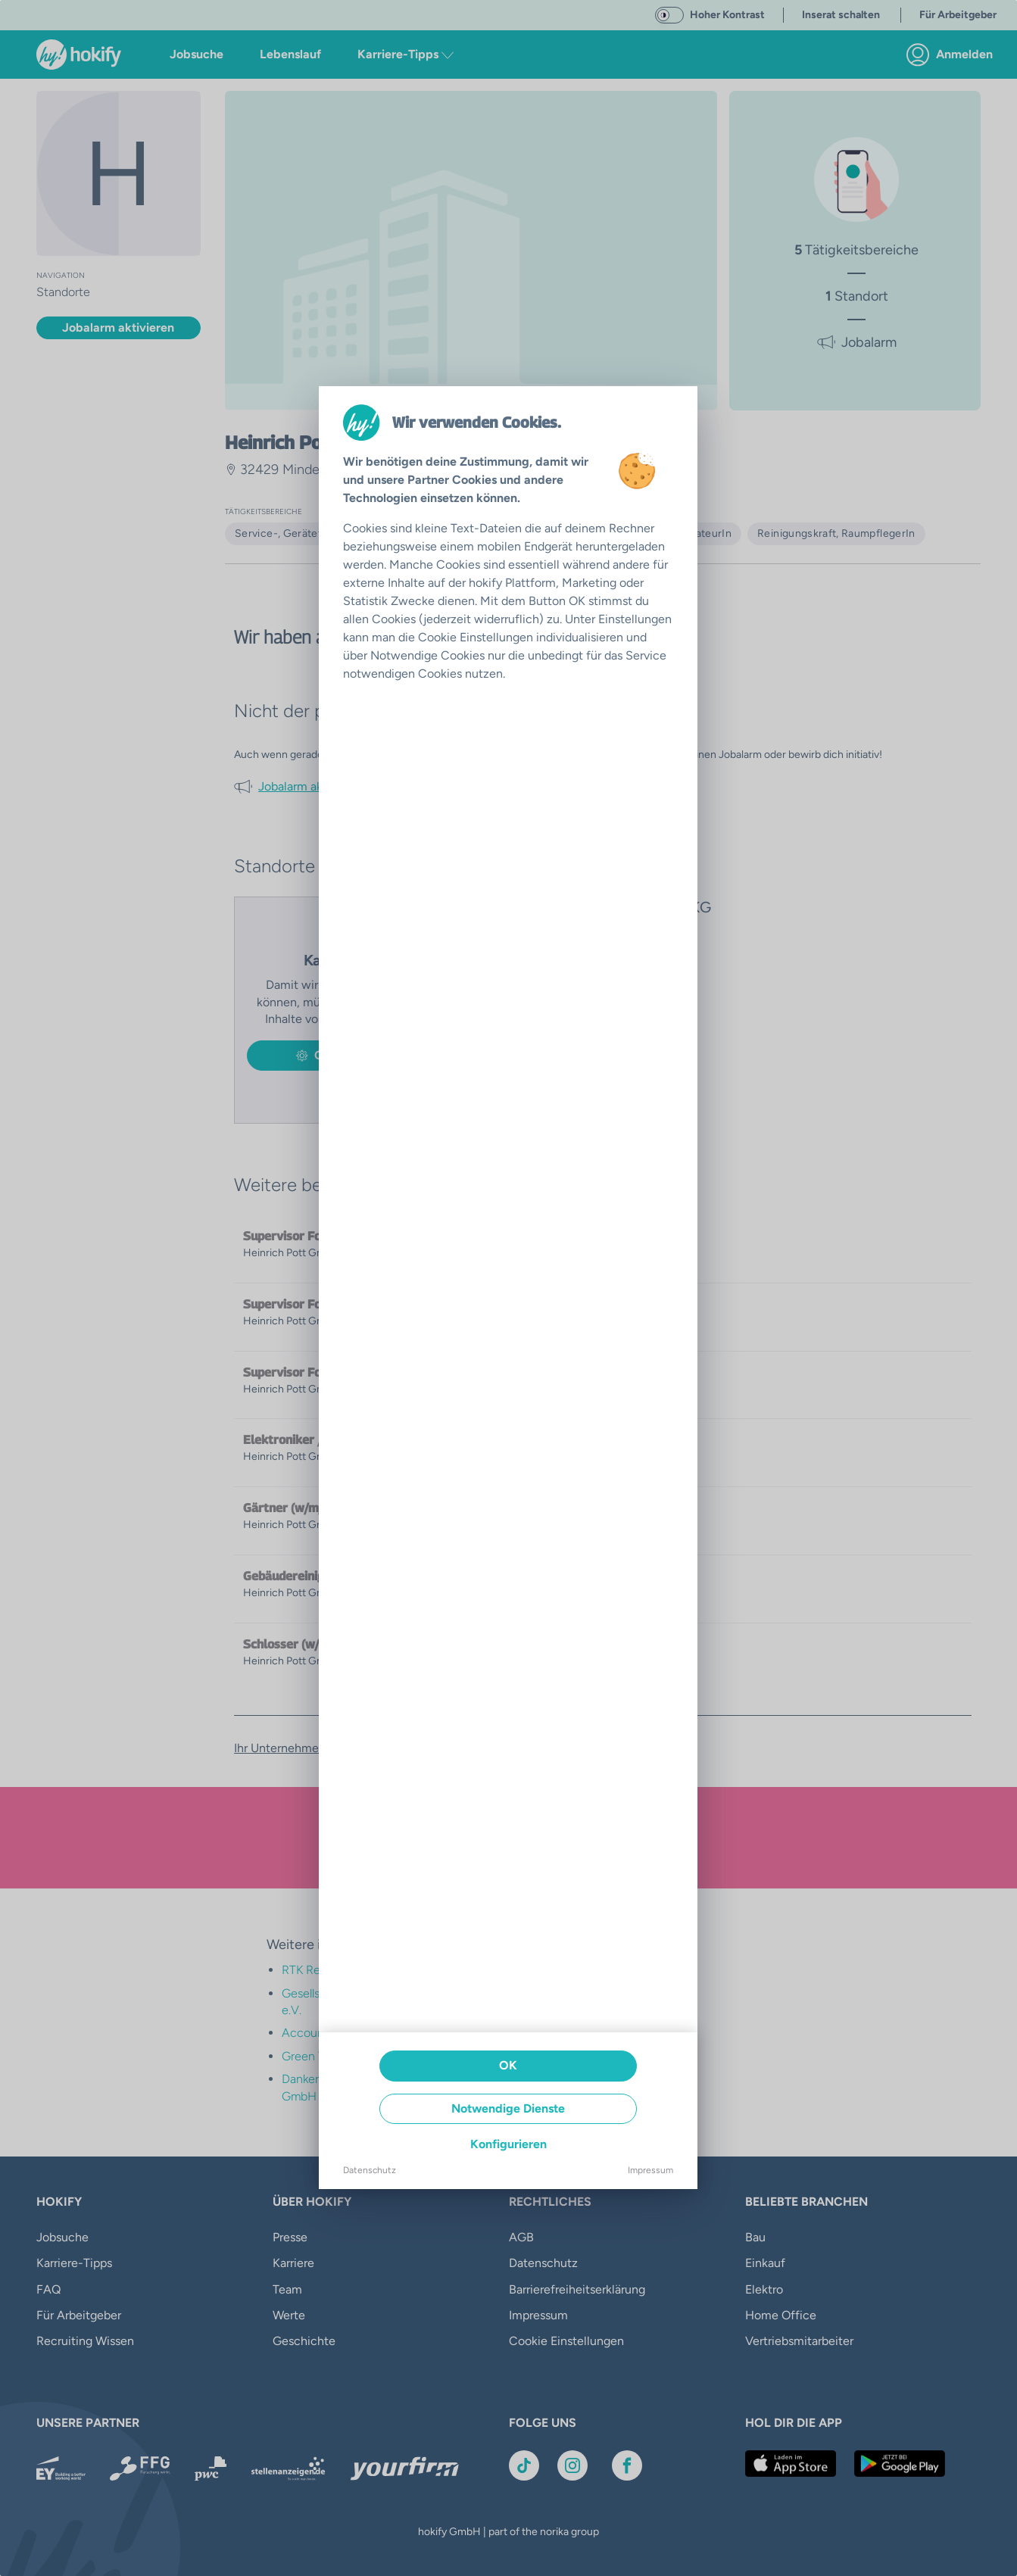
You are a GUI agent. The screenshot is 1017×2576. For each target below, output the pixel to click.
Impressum (650, 2170)
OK (508, 2065)
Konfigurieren (508, 2144)
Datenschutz (369, 2170)
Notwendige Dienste (508, 2108)
